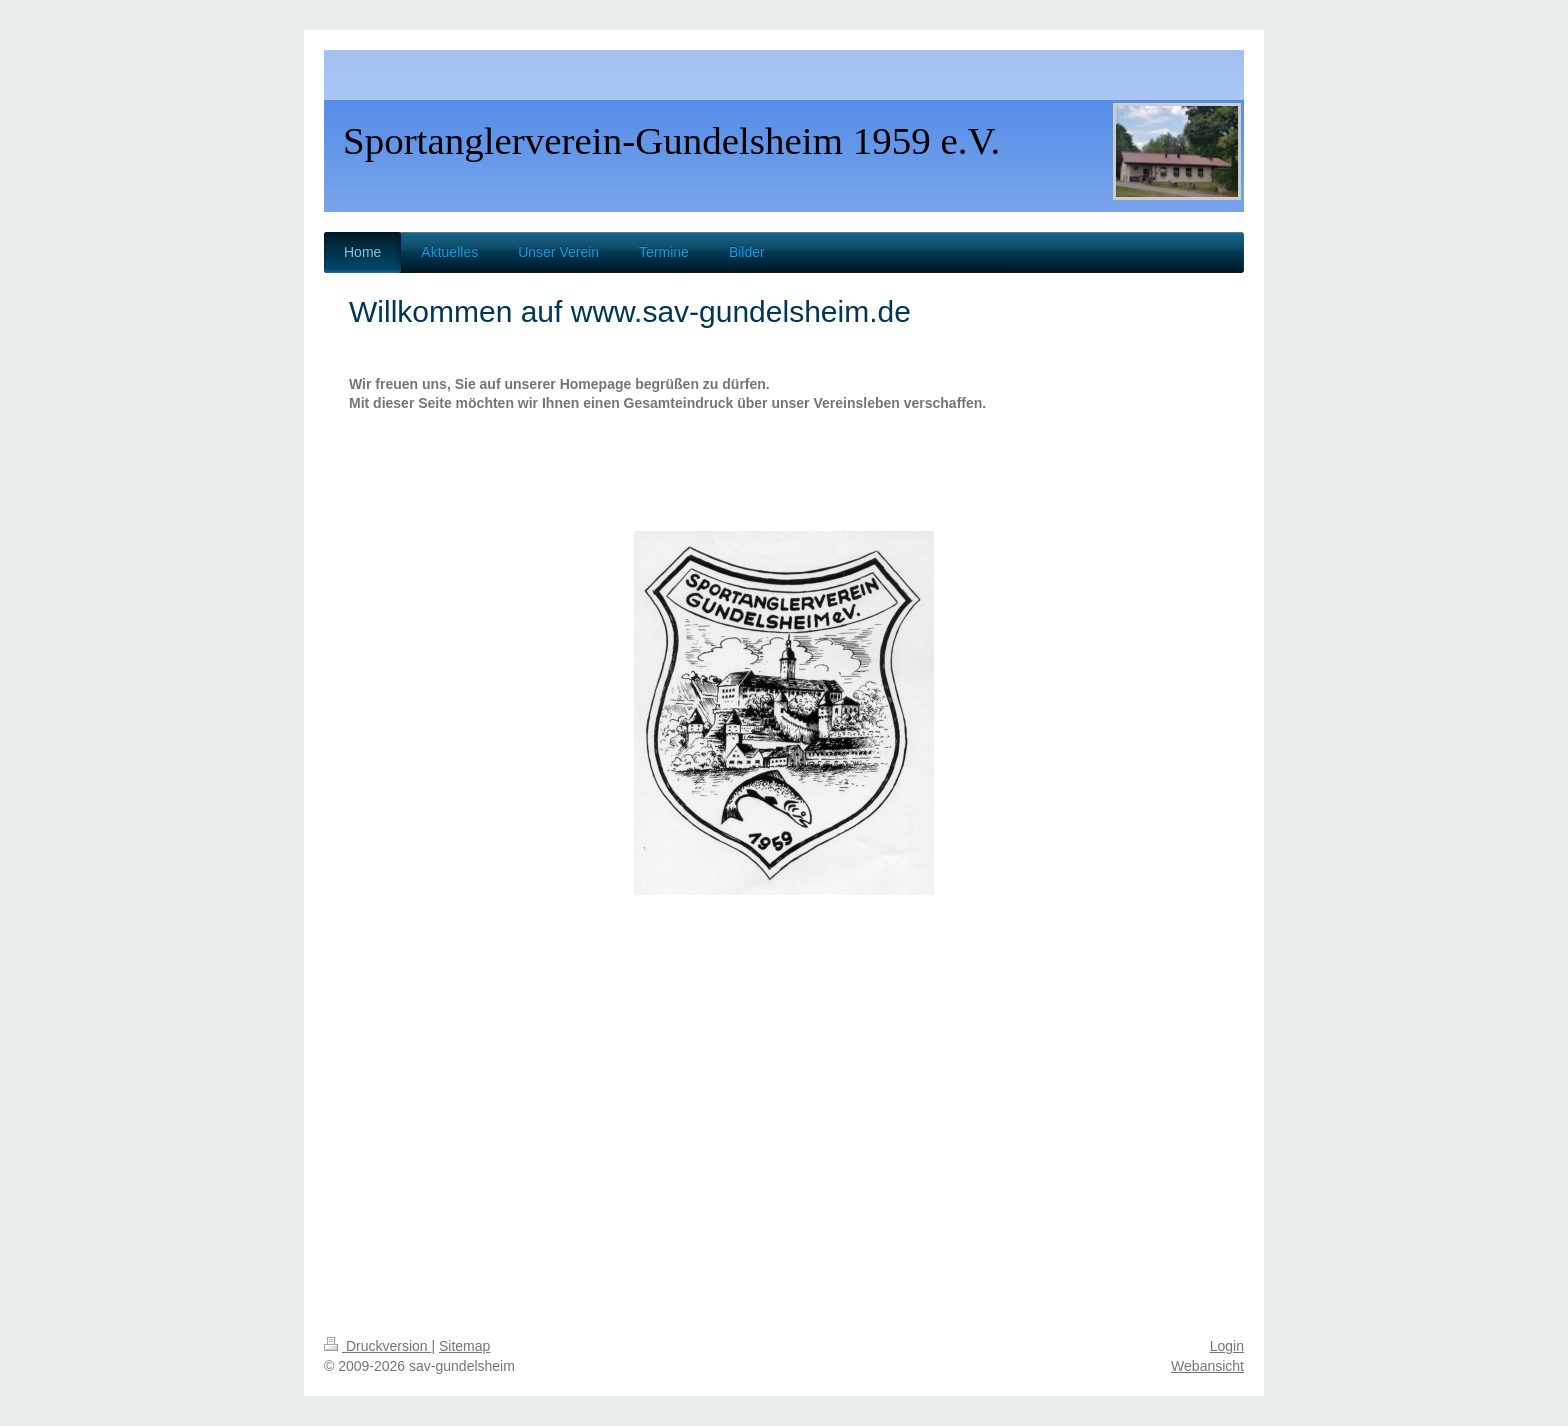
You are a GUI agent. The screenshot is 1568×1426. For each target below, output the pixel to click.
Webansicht (1207, 1366)
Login (1227, 1346)
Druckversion (377, 1346)
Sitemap (464, 1346)
